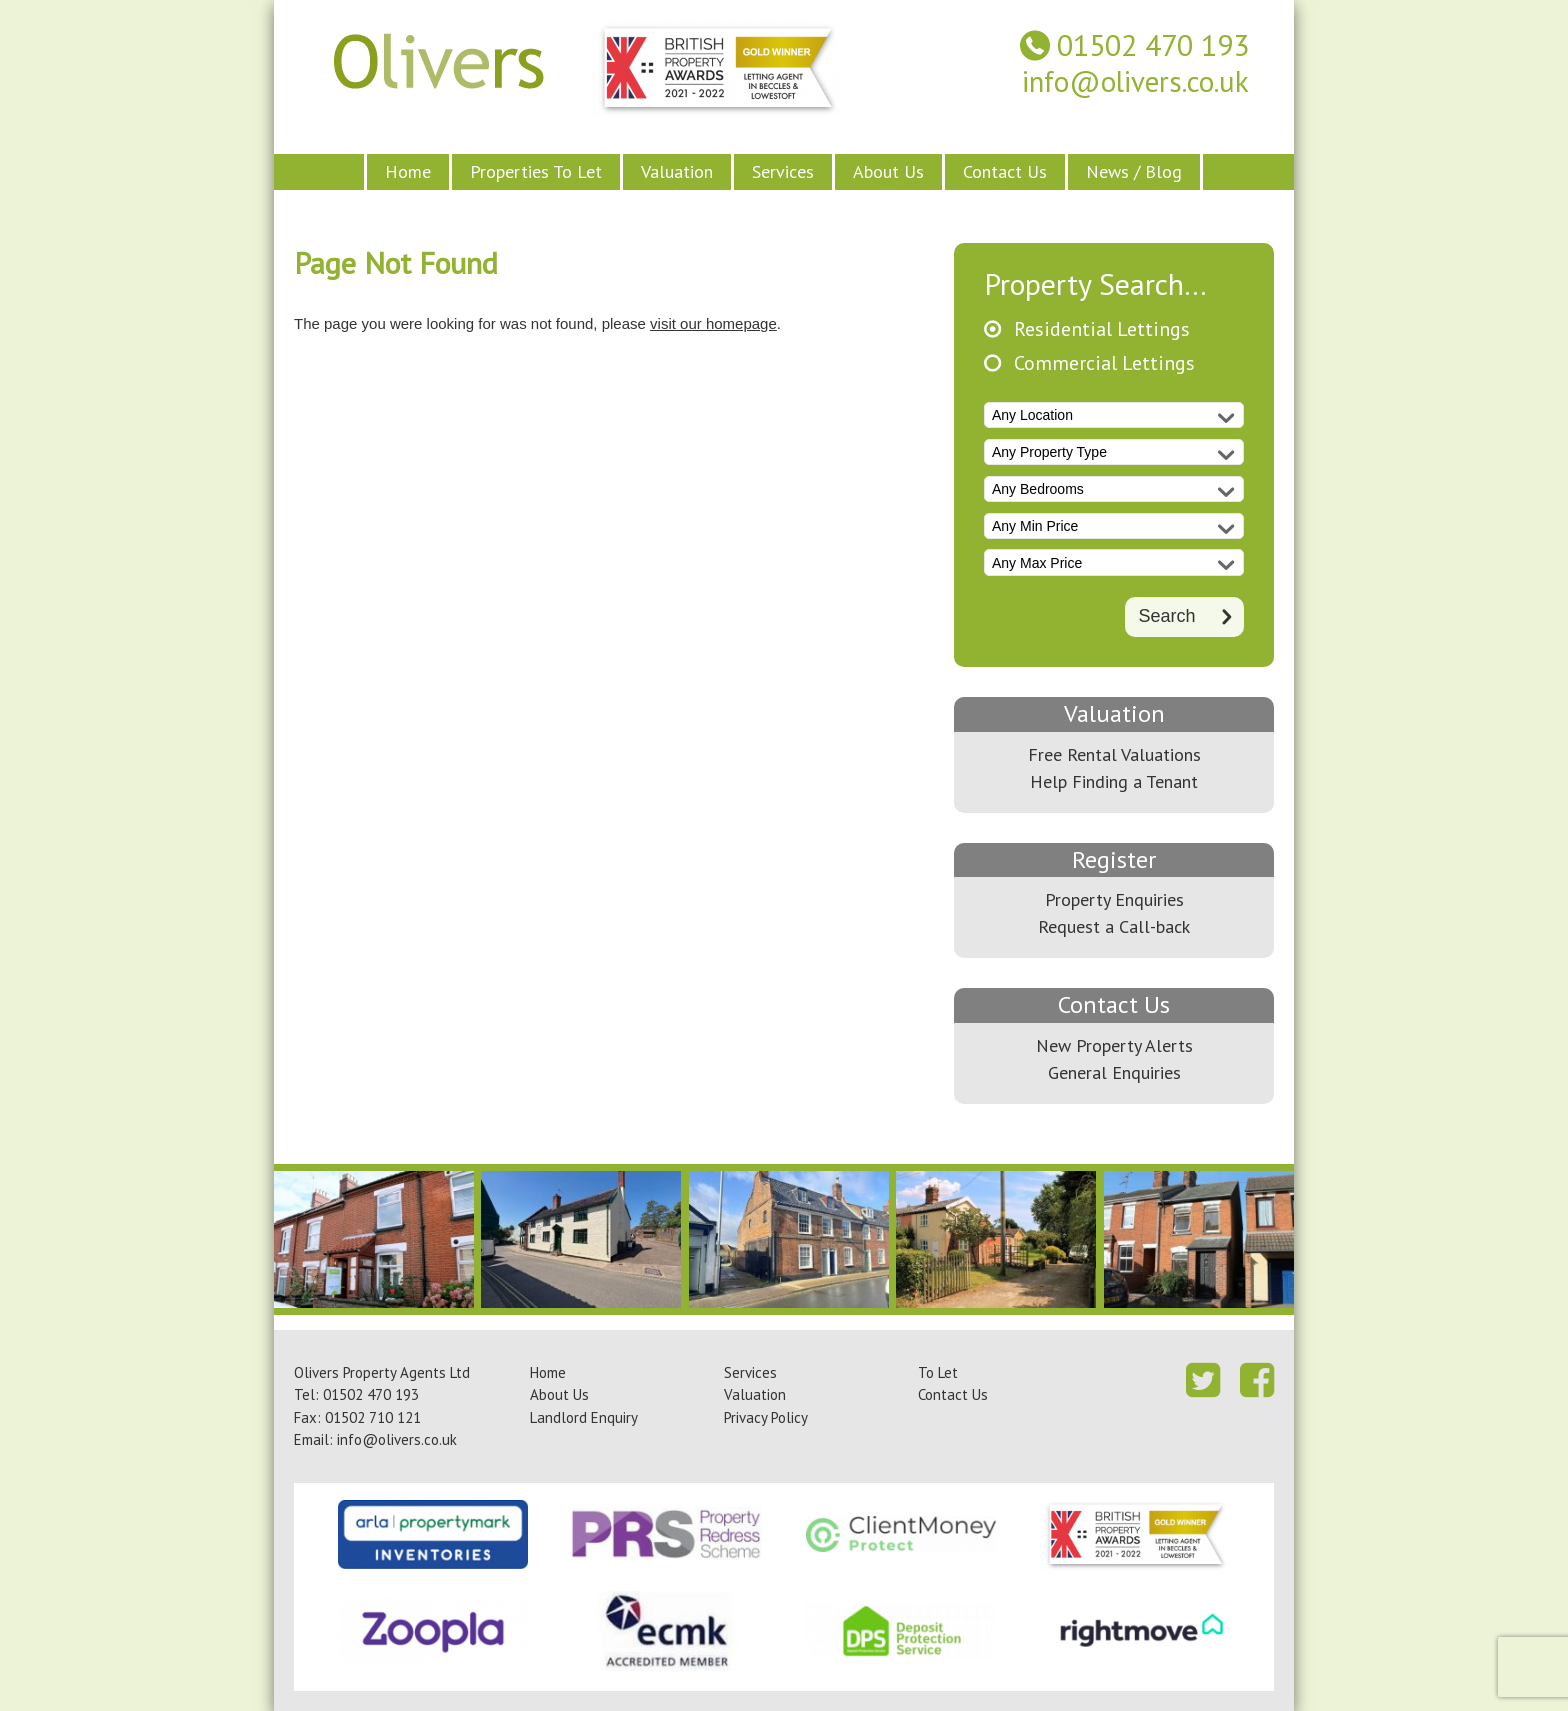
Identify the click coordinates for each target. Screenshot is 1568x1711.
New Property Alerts (1114, 1045)
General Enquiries (1114, 1072)
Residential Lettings (1102, 329)
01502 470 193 (1153, 45)
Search (1166, 616)
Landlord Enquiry (584, 1417)
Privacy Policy (766, 1417)
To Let (938, 1372)
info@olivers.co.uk (1135, 81)
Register (1114, 859)
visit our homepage (713, 323)
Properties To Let (536, 171)
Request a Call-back (1114, 926)
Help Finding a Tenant (1114, 781)
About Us (888, 171)
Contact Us (1005, 171)
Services (783, 171)
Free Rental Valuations (1114, 754)
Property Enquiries (1114, 899)
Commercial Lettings (1104, 363)
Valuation (677, 171)
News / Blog (1134, 171)
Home (408, 171)
